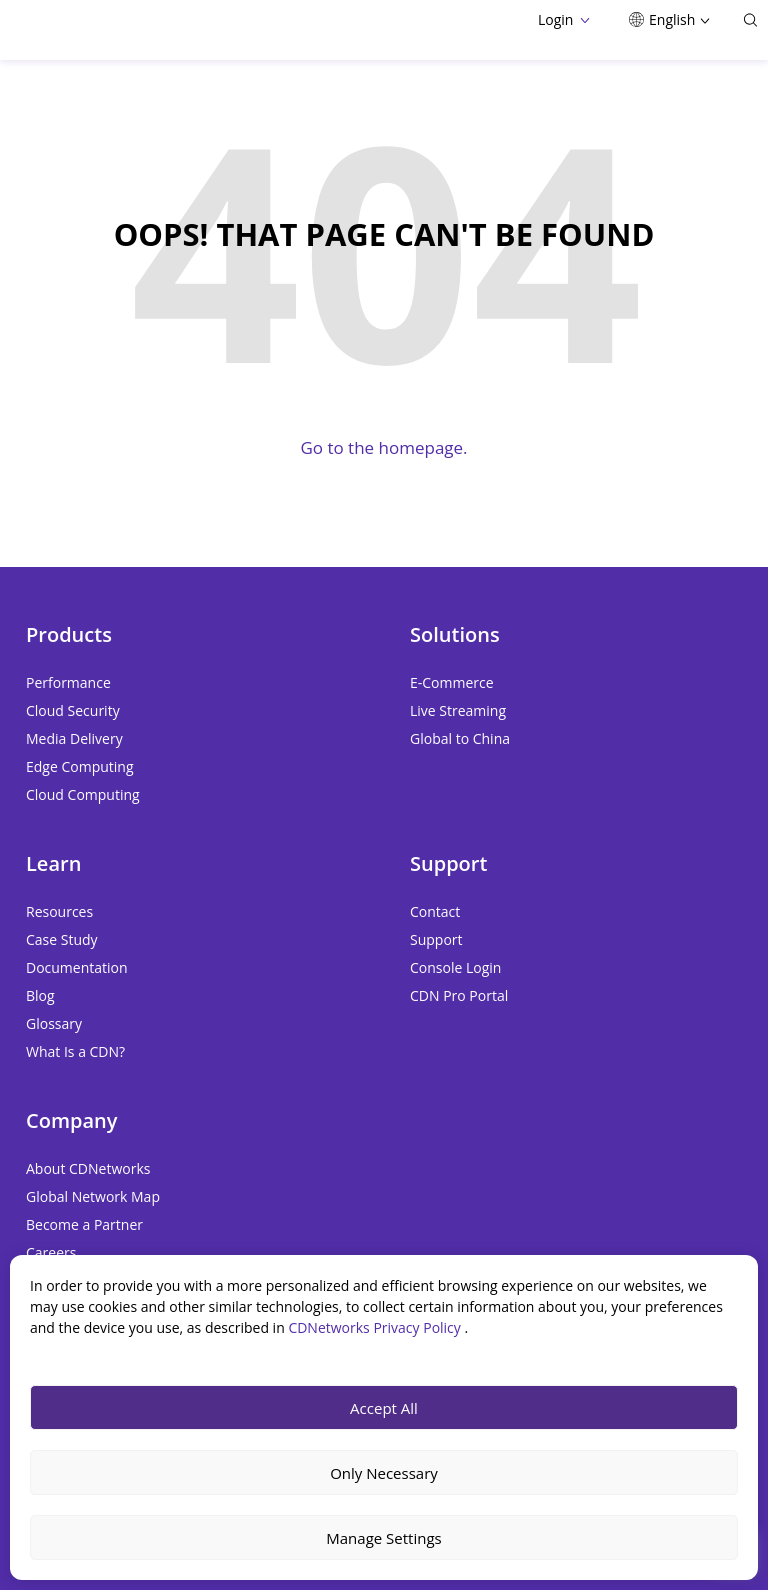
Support (436, 939)
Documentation (77, 967)
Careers (51, 1252)
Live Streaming (458, 710)
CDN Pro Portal (459, 995)
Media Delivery (74, 738)
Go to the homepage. (383, 447)
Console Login (455, 967)
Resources (59, 911)
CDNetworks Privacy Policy (376, 1327)
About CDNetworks (88, 1168)
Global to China (460, 738)
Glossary (54, 1023)
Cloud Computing (83, 794)
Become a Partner (84, 1224)
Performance (68, 682)
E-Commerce (452, 682)
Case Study (62, 939)
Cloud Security (73, 710)
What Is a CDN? (75, 1051)
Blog (40, 995)
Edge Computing (80, 766)
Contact (435, 911)
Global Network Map (93, 1196)
